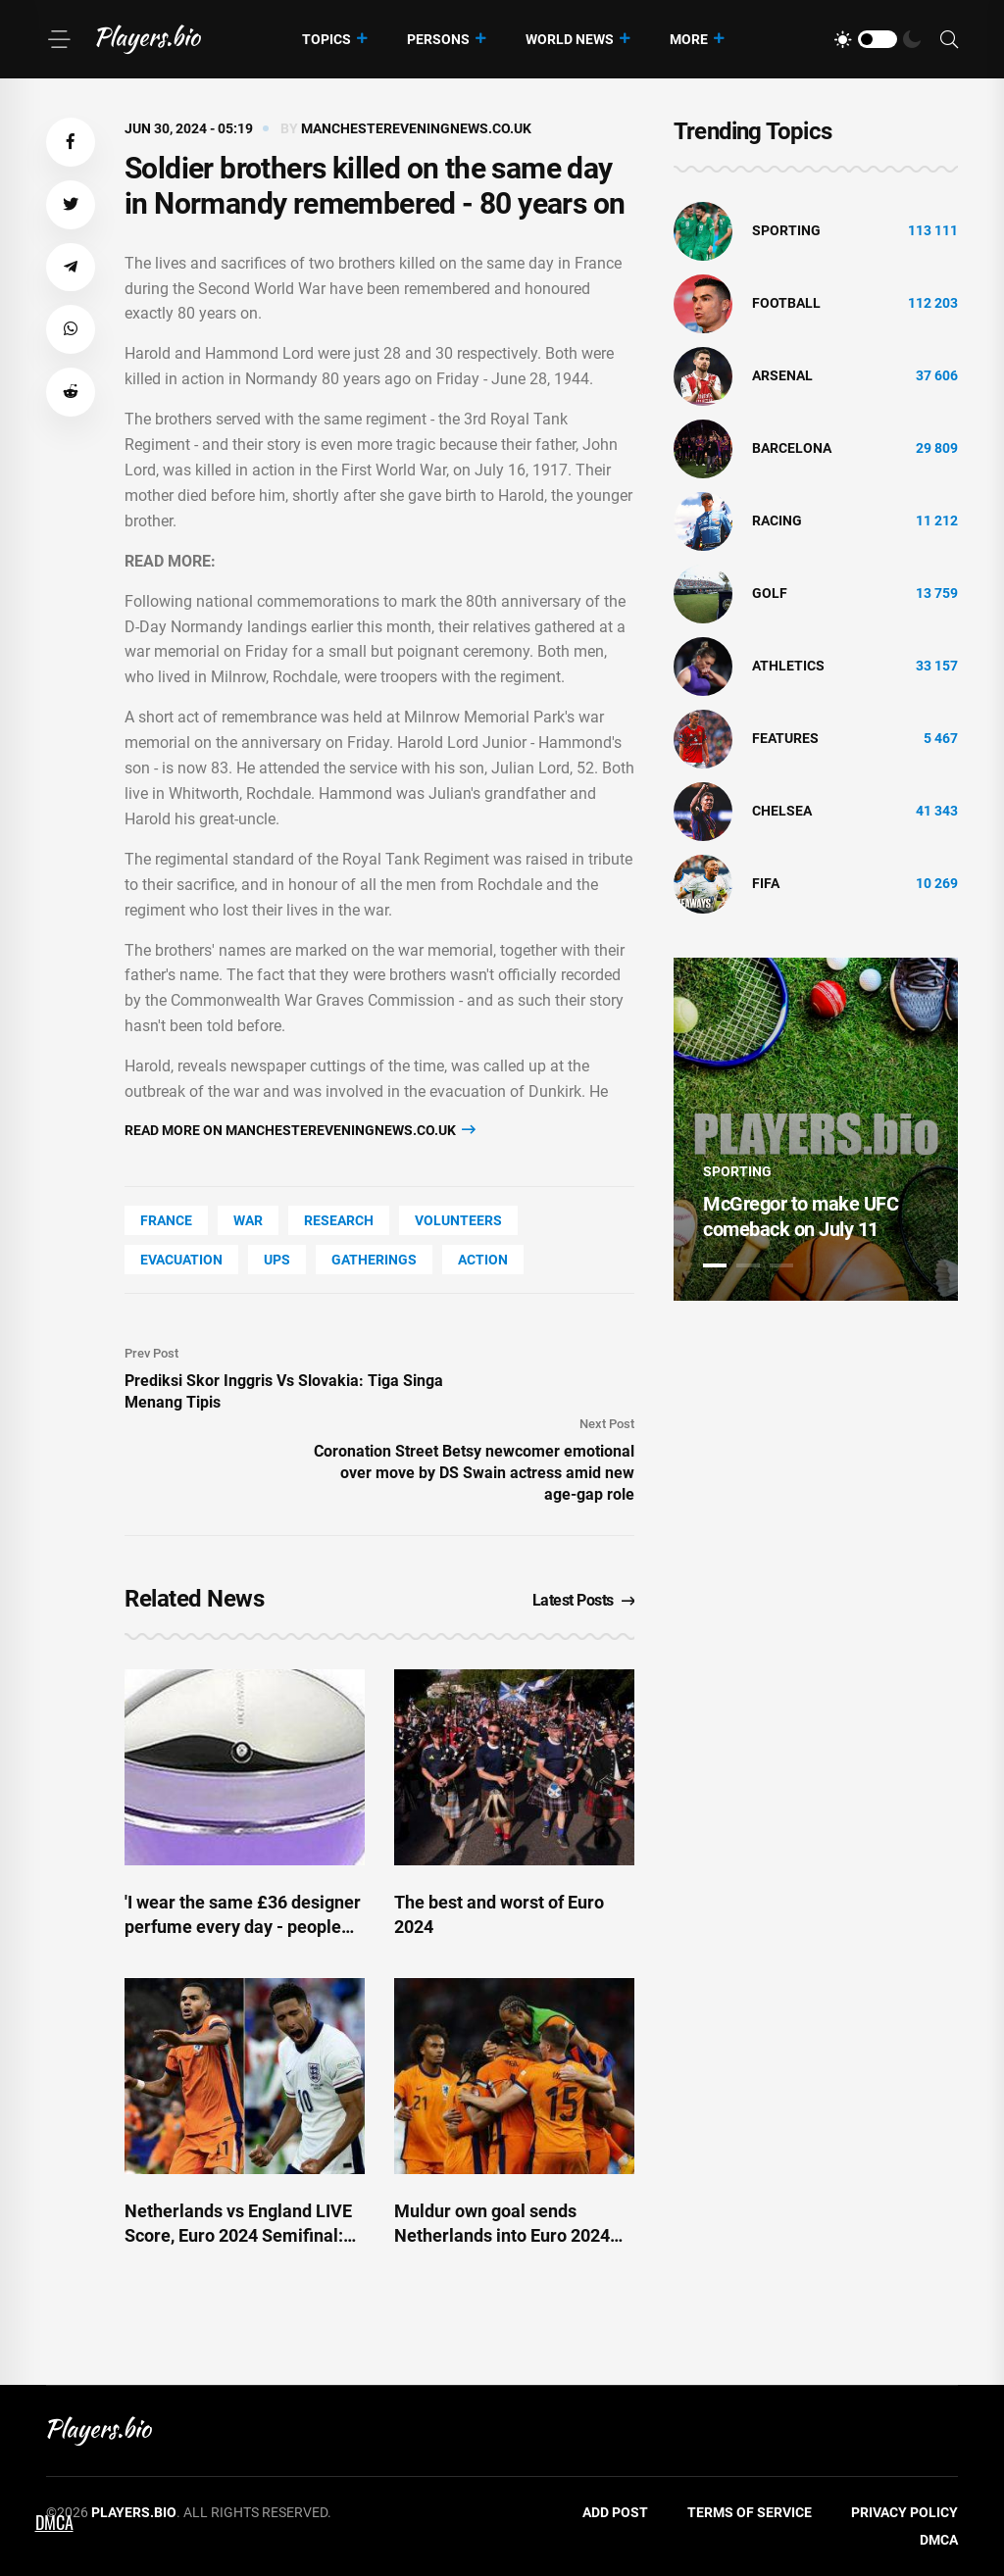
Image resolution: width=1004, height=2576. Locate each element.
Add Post (615, 2512)
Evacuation (181, 1259)
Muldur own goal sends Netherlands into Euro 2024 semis (502, 2235)
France (166, 1220)
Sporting (786, 230)
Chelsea (782, 810)
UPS (277, 1259)
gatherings (374, 1259)
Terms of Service (749, 2512)
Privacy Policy (904, 2512)
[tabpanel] (816, 1129)
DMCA (939, 2540)
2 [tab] (748, 1265)
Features (785, 738)
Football (786, 303)
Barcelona (791, 448)
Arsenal (782, 375)
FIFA (765, 883)
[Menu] (59, 39)
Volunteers (458, 1220)
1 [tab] (715, 1265)
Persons (438, 39)
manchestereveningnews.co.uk (416, 128)
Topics (326, 39)
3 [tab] (781, 1265)
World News (570, 39)
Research (339, 1220)
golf (769, 593)
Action (483, 1259)
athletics (788, 665)
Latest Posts (583, 1600)
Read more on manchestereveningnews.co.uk (300, 1129)
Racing (777, 520)
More (689, 39)
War (248, 1220)
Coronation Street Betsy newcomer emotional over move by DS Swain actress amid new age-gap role (474, 1473)
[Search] (949, 39)
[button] (70, 142)
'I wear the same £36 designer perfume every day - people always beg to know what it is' (243, 1926)
